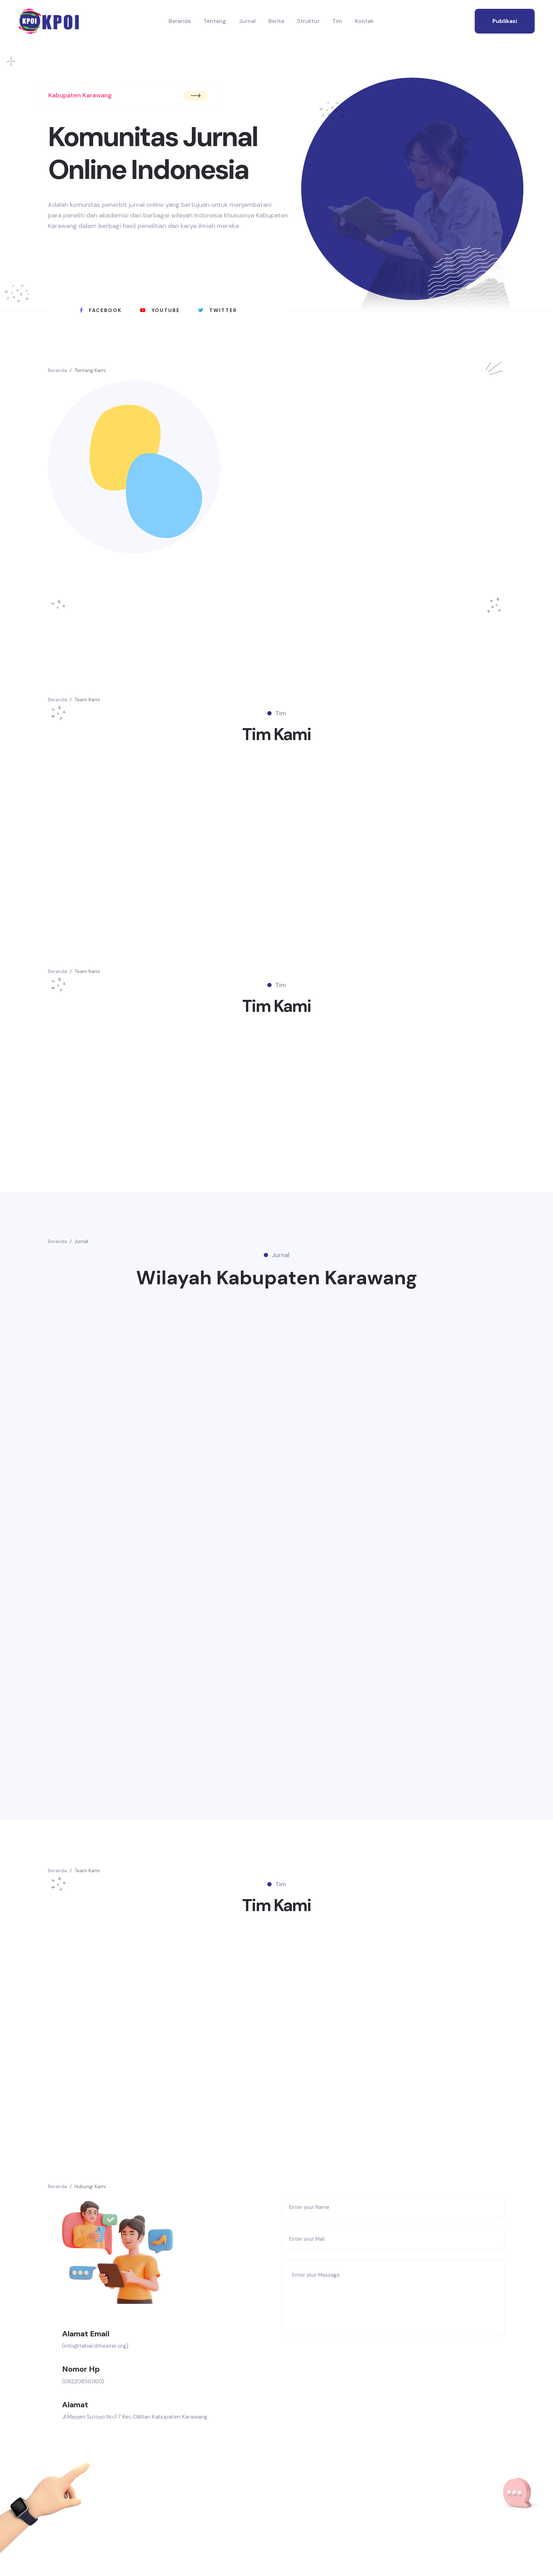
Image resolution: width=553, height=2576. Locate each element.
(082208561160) (83, 2386)
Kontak (364, 21)
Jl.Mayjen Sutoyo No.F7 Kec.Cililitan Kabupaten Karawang (134, 2422)
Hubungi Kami (90, 2191)
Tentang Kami (90, 370)
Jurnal (247, 21)
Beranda (180, 21)
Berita (276, 21)
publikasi (504, 21)
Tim (337, 21)
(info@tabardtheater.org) (95, 2351)
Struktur (308, 21)
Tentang (214, 21)
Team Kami (87, 699)
